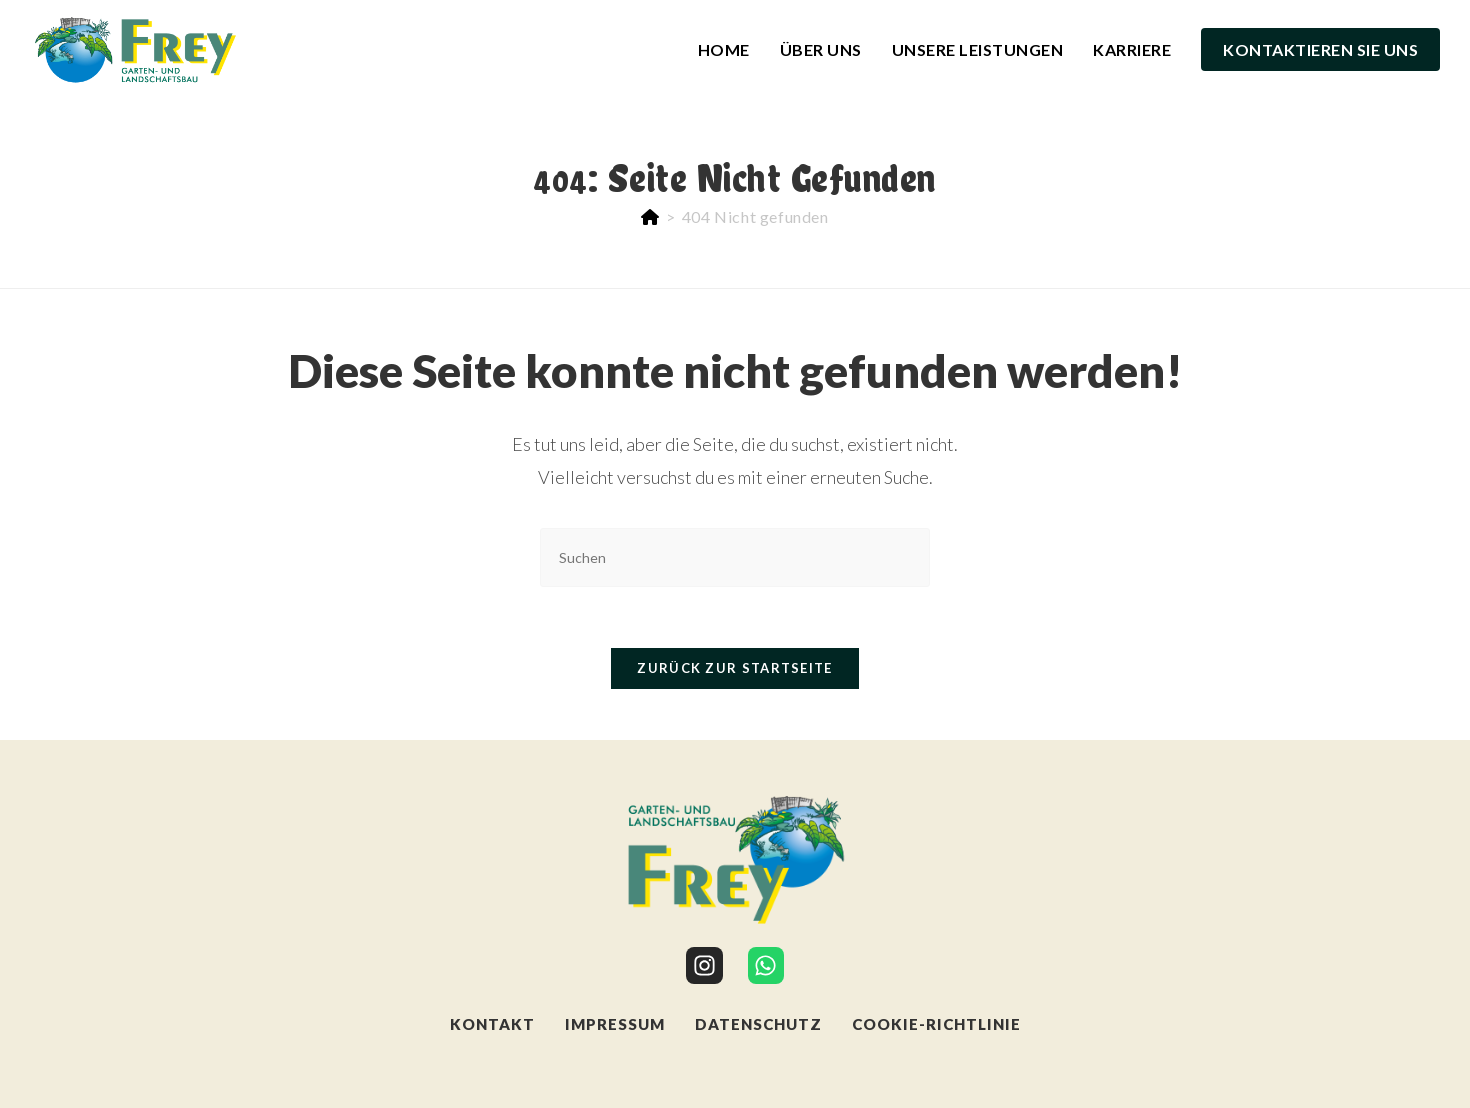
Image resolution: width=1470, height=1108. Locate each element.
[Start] (650, 216)
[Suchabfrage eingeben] (735, 557)
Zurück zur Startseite (734, 668)
